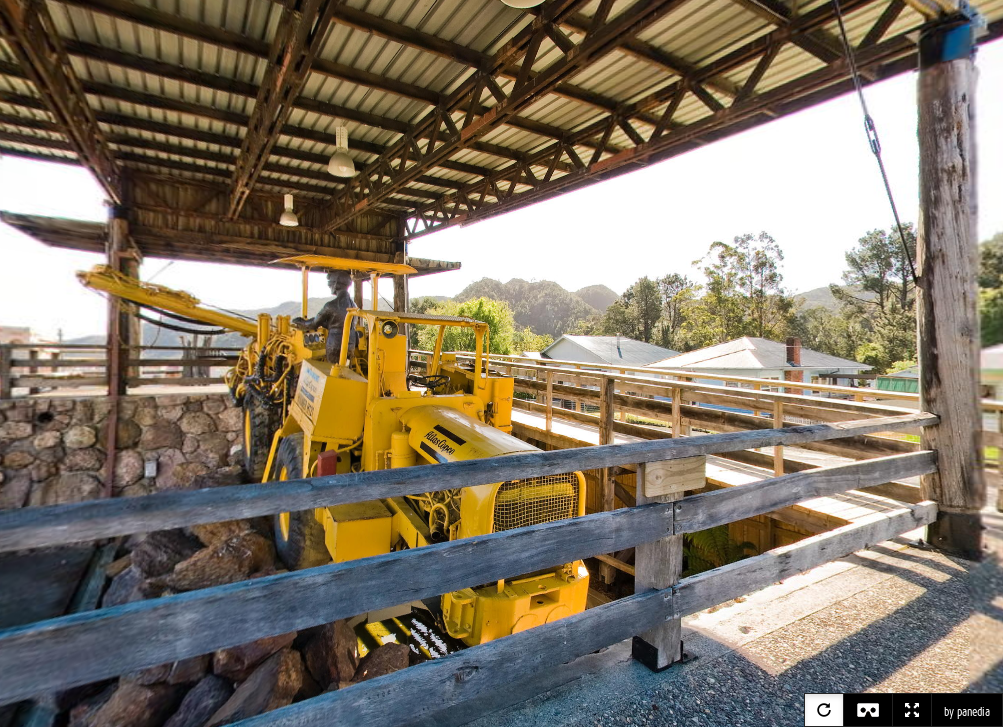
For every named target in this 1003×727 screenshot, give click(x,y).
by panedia (967, 712)
